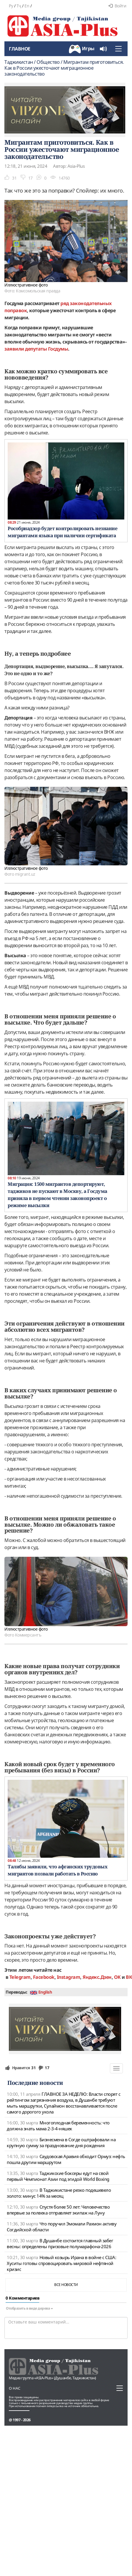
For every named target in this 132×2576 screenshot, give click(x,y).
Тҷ (18, 6)
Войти (117, 6)
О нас (14, 2388)
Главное (19, 48)
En (26, 6)
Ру (11, 6)
